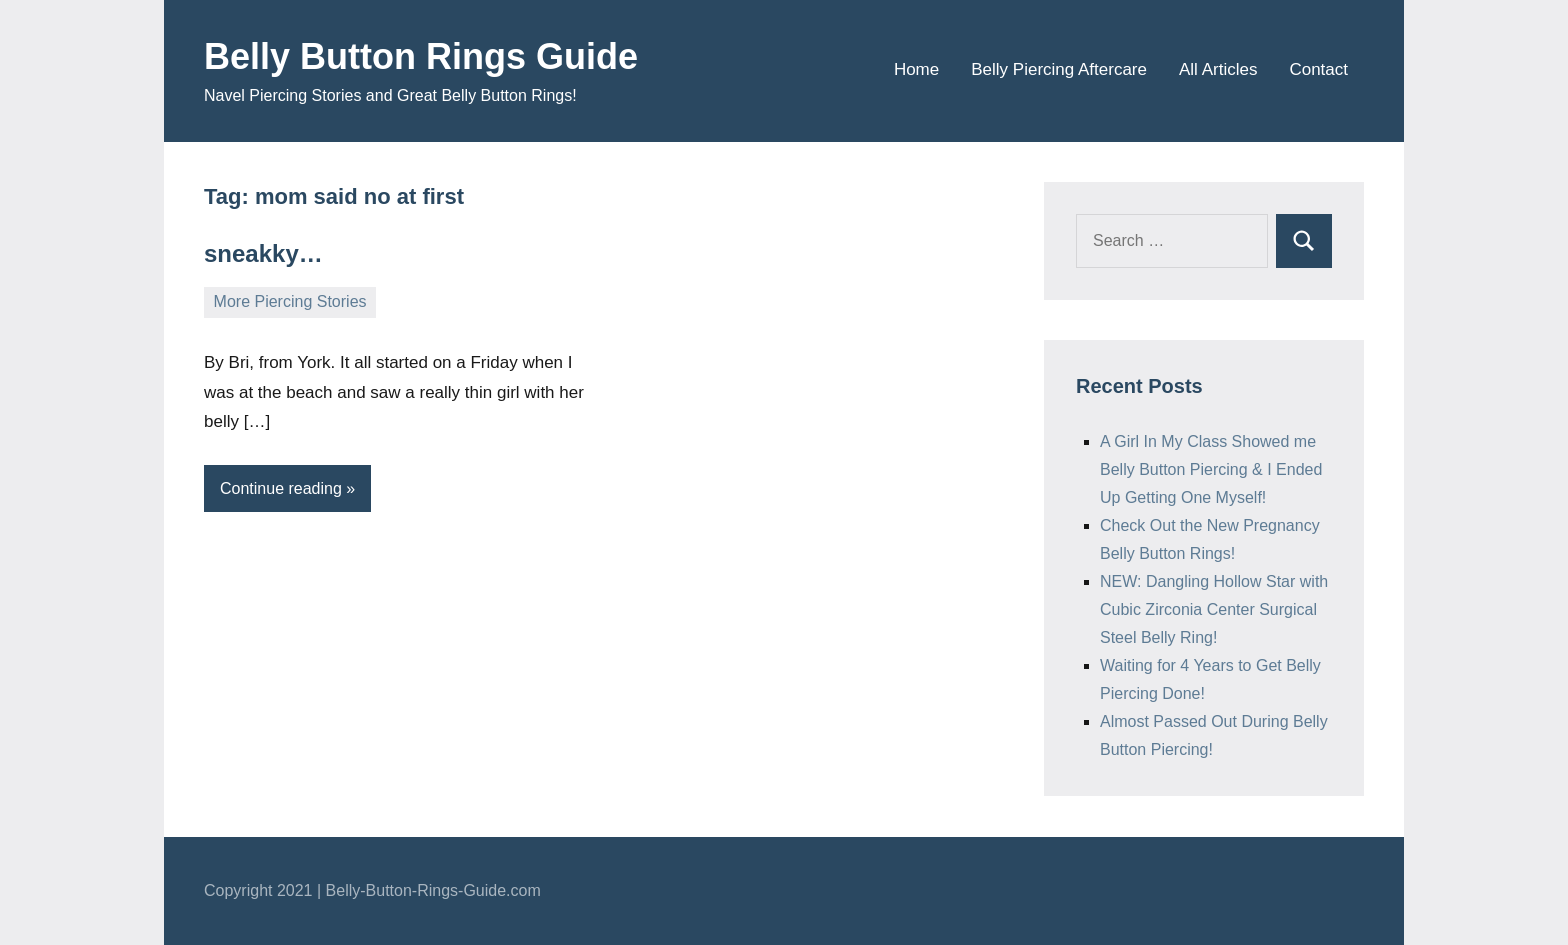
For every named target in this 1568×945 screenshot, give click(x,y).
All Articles (1218, 69)
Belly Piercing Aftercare (1059, 69)
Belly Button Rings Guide (421, 56)
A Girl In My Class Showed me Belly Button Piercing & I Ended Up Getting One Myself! (1211, 469)
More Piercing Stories (290, 301)
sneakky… (263, 253)
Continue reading (281, 488)
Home (916, 69)
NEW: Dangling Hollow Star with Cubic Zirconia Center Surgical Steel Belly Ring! (1214, 609)
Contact (1318, 69)
